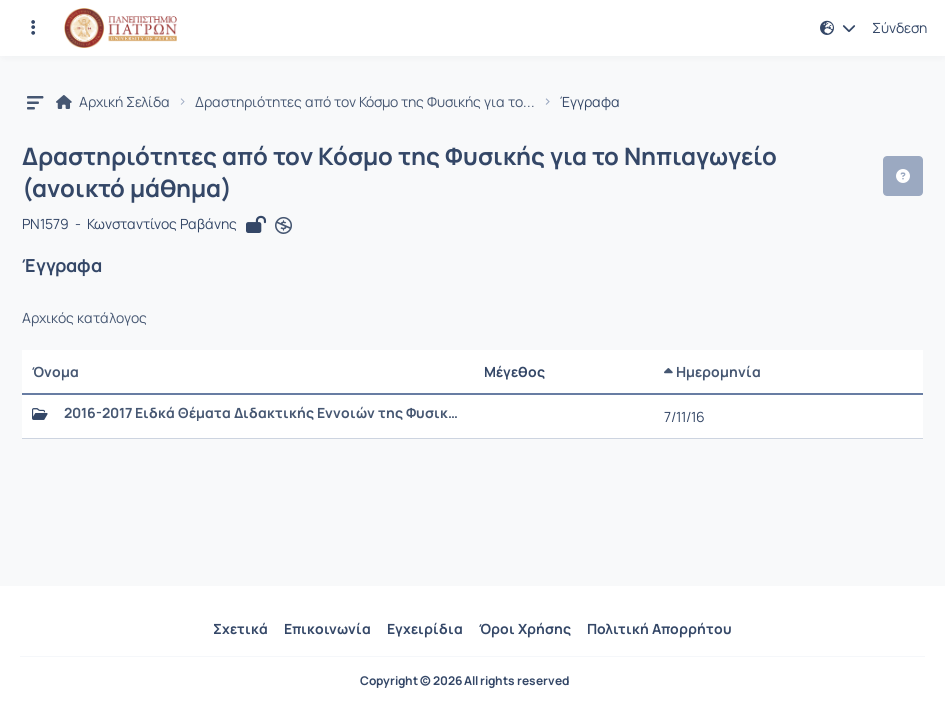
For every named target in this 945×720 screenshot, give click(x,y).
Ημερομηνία (712, 371)
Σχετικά (240, 628)
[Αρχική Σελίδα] (120, 28)
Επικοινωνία (327, 628)
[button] (838, 28)
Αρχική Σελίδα (113, 102)
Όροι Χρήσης (525, 628)
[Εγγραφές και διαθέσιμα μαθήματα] (33, 28)
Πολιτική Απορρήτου (659, 628)
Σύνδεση (899, 28)
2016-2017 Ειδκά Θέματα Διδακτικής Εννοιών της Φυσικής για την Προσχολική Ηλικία (264, 413)
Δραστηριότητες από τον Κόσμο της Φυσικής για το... (365, 102)
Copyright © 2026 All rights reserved (464, 681)
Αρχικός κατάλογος (84, 318)
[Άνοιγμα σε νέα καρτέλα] (283, 225)
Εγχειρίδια (425, 628)
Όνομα (55, 371)
